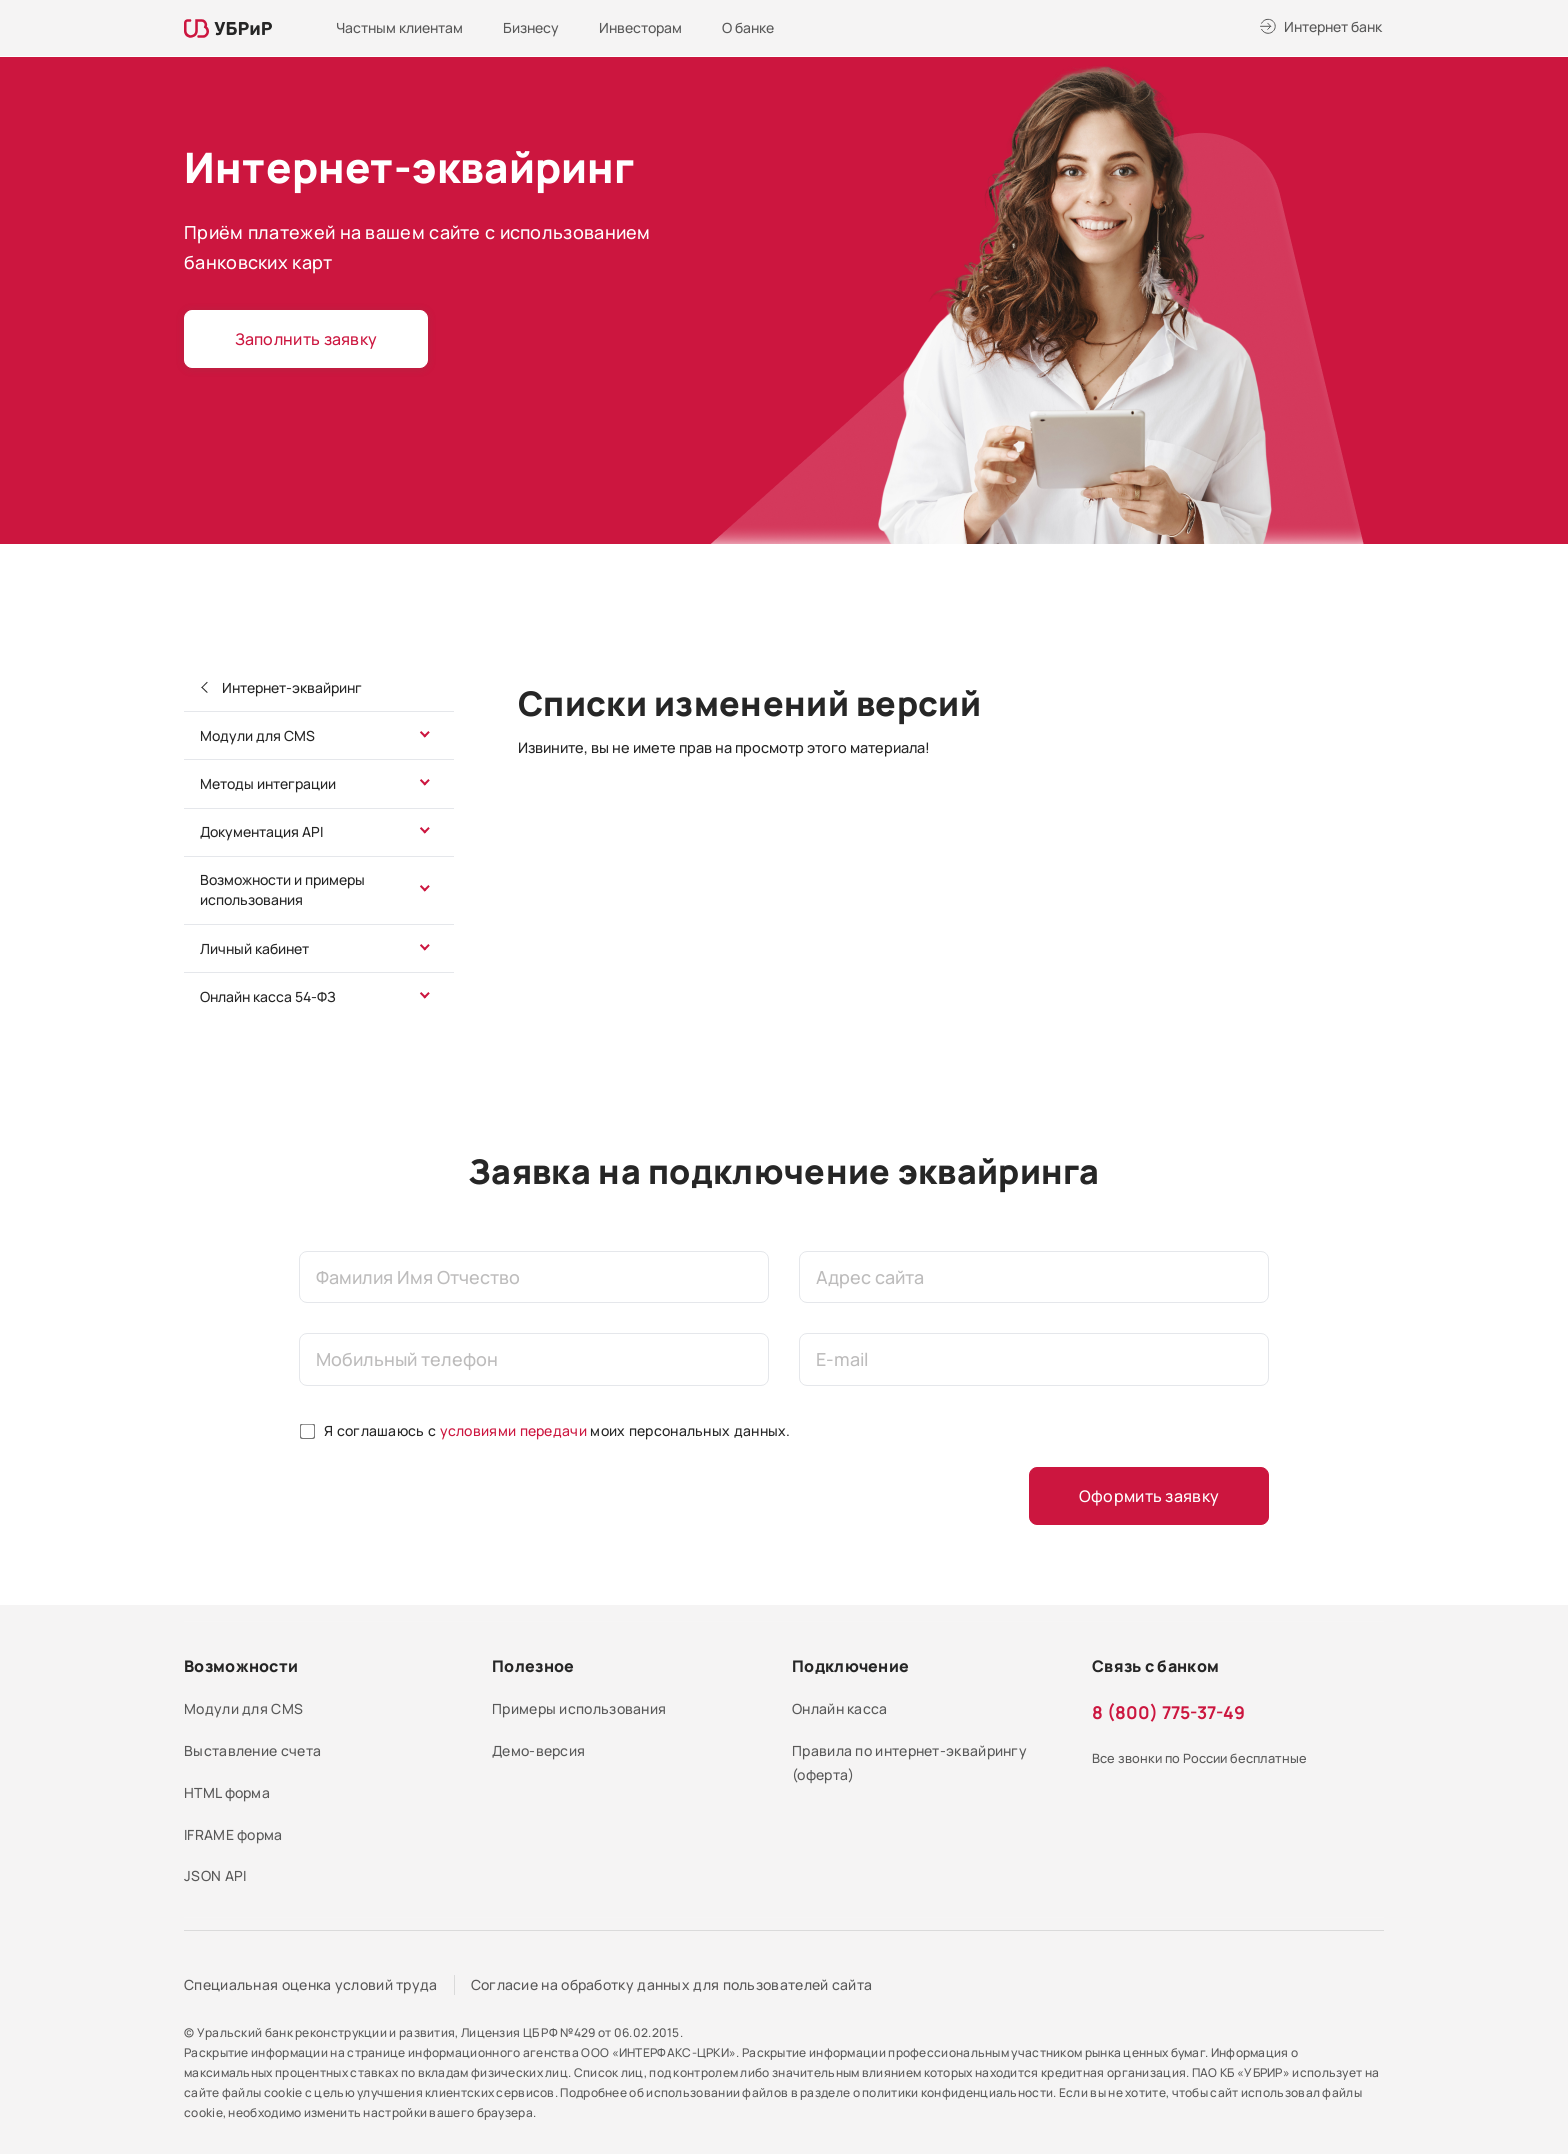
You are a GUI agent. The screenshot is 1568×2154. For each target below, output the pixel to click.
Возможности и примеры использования (282, 889)
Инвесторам (640, 27)
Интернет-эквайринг (290, 687)
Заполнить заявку (306, 339)
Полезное (533, 1666)
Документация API (261, 831)
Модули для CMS (257, 735)
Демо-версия (538, 1750)
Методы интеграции (268, 783)
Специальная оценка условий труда (311, 1984)
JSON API (215, 1875)
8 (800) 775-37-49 (1168, 1712)
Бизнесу (531, 27)
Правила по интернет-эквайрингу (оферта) (909, 1762)
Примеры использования (579, 1708)
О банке (748, 27)
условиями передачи (513, 1430)
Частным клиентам (399, 27)
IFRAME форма (233, 1834)
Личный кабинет (254, 948)
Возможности (241, 1666)
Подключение (850, 1666)
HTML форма (227, 1792)
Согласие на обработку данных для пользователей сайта (672, 1984)
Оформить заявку (1149, 1496)
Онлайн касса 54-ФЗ (268, 996)
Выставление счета (252, 1750)
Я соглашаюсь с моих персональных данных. (557, 1430)
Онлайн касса (840, 1708)
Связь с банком (1155, 1666)
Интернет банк (1333, 26)
